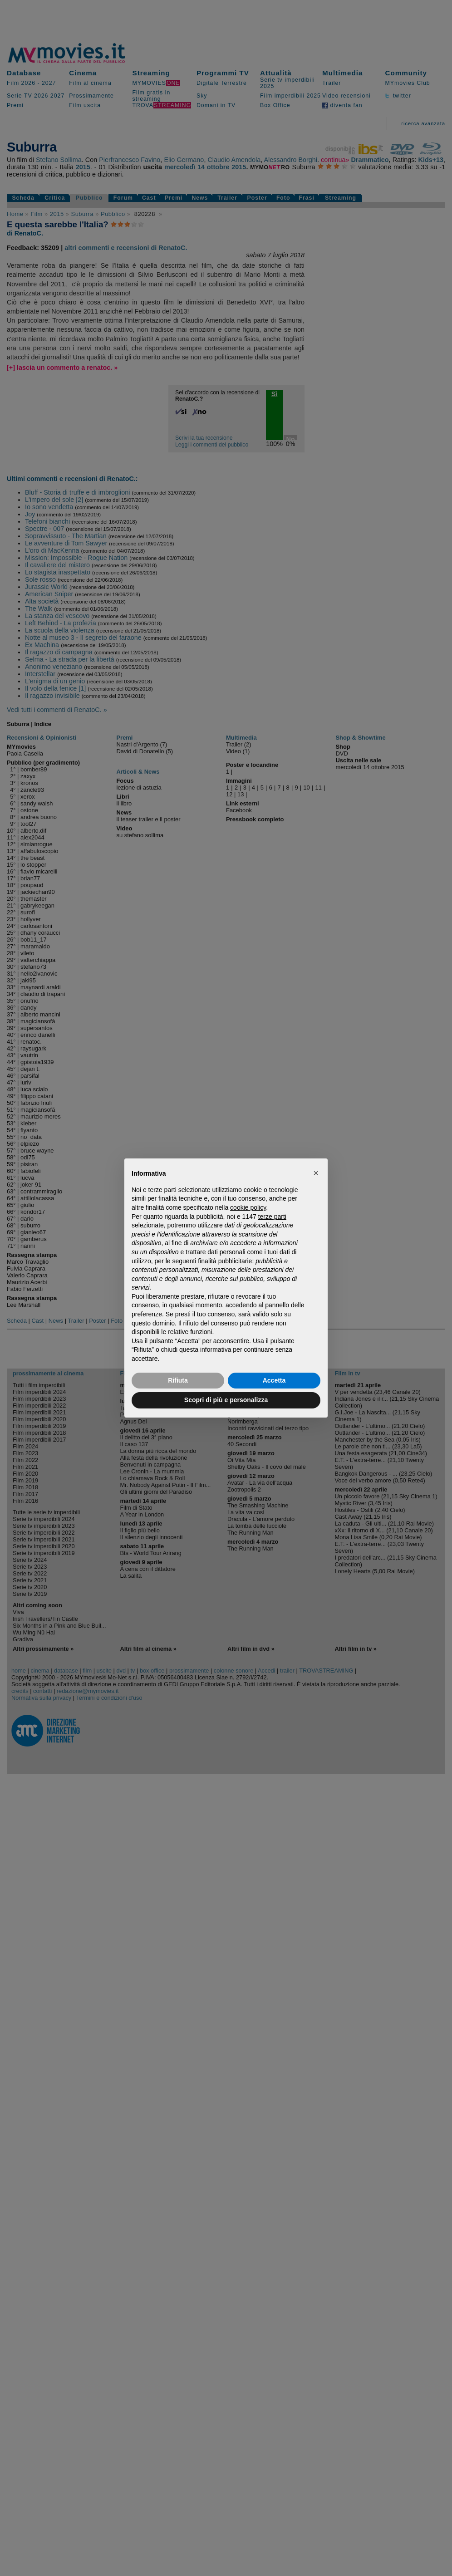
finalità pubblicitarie (225, 1261)
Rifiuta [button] (178, 1380)
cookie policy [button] (248, 1207)
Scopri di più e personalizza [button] (226, 1399)
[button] (316, 1173)
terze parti (272, 1216)
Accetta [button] (274, 1380)
